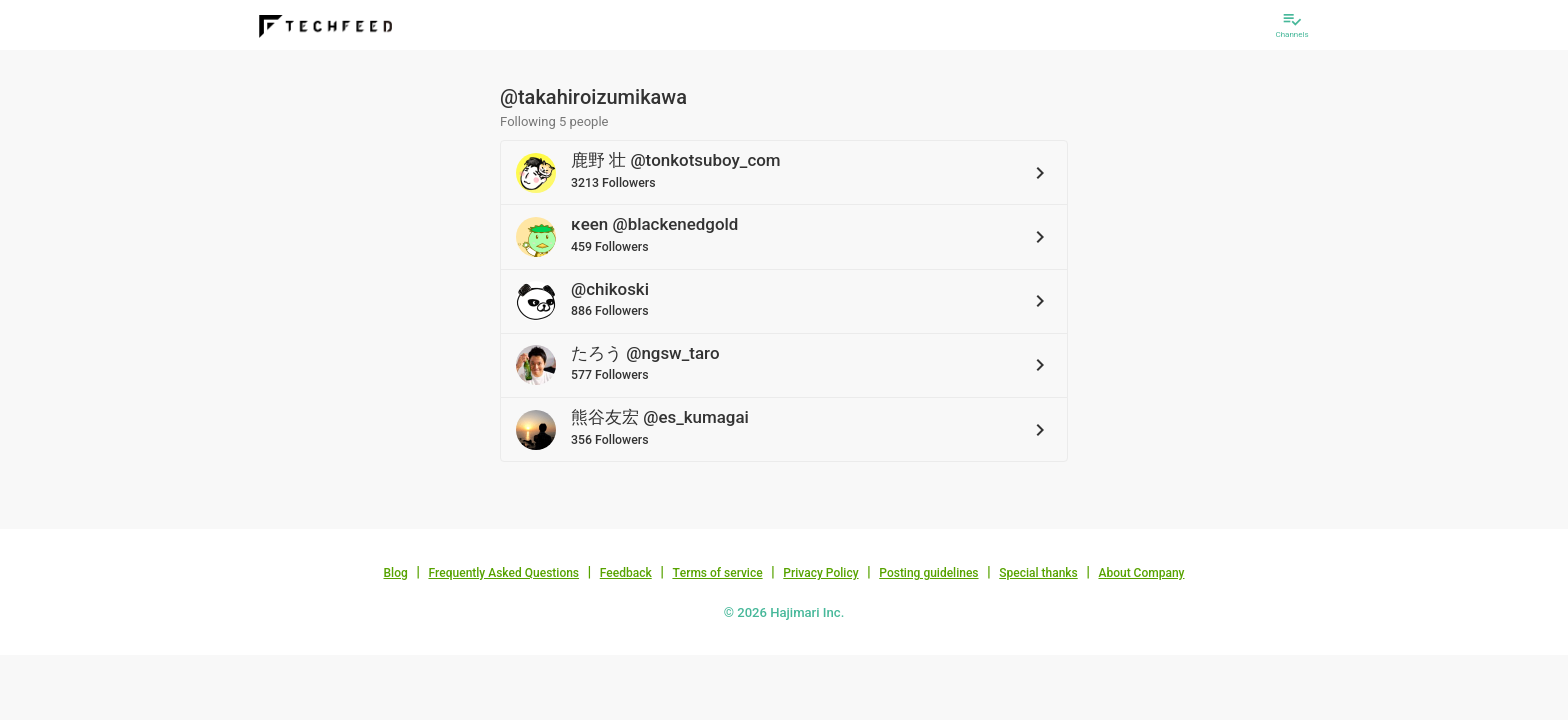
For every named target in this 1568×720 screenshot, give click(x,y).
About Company (1141, 573)
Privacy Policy (820, 573)
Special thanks (1038, 573)
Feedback (626, 573)
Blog (396, 573)
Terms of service (717, 573)
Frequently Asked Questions (503, 573)
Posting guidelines (928, 573)
